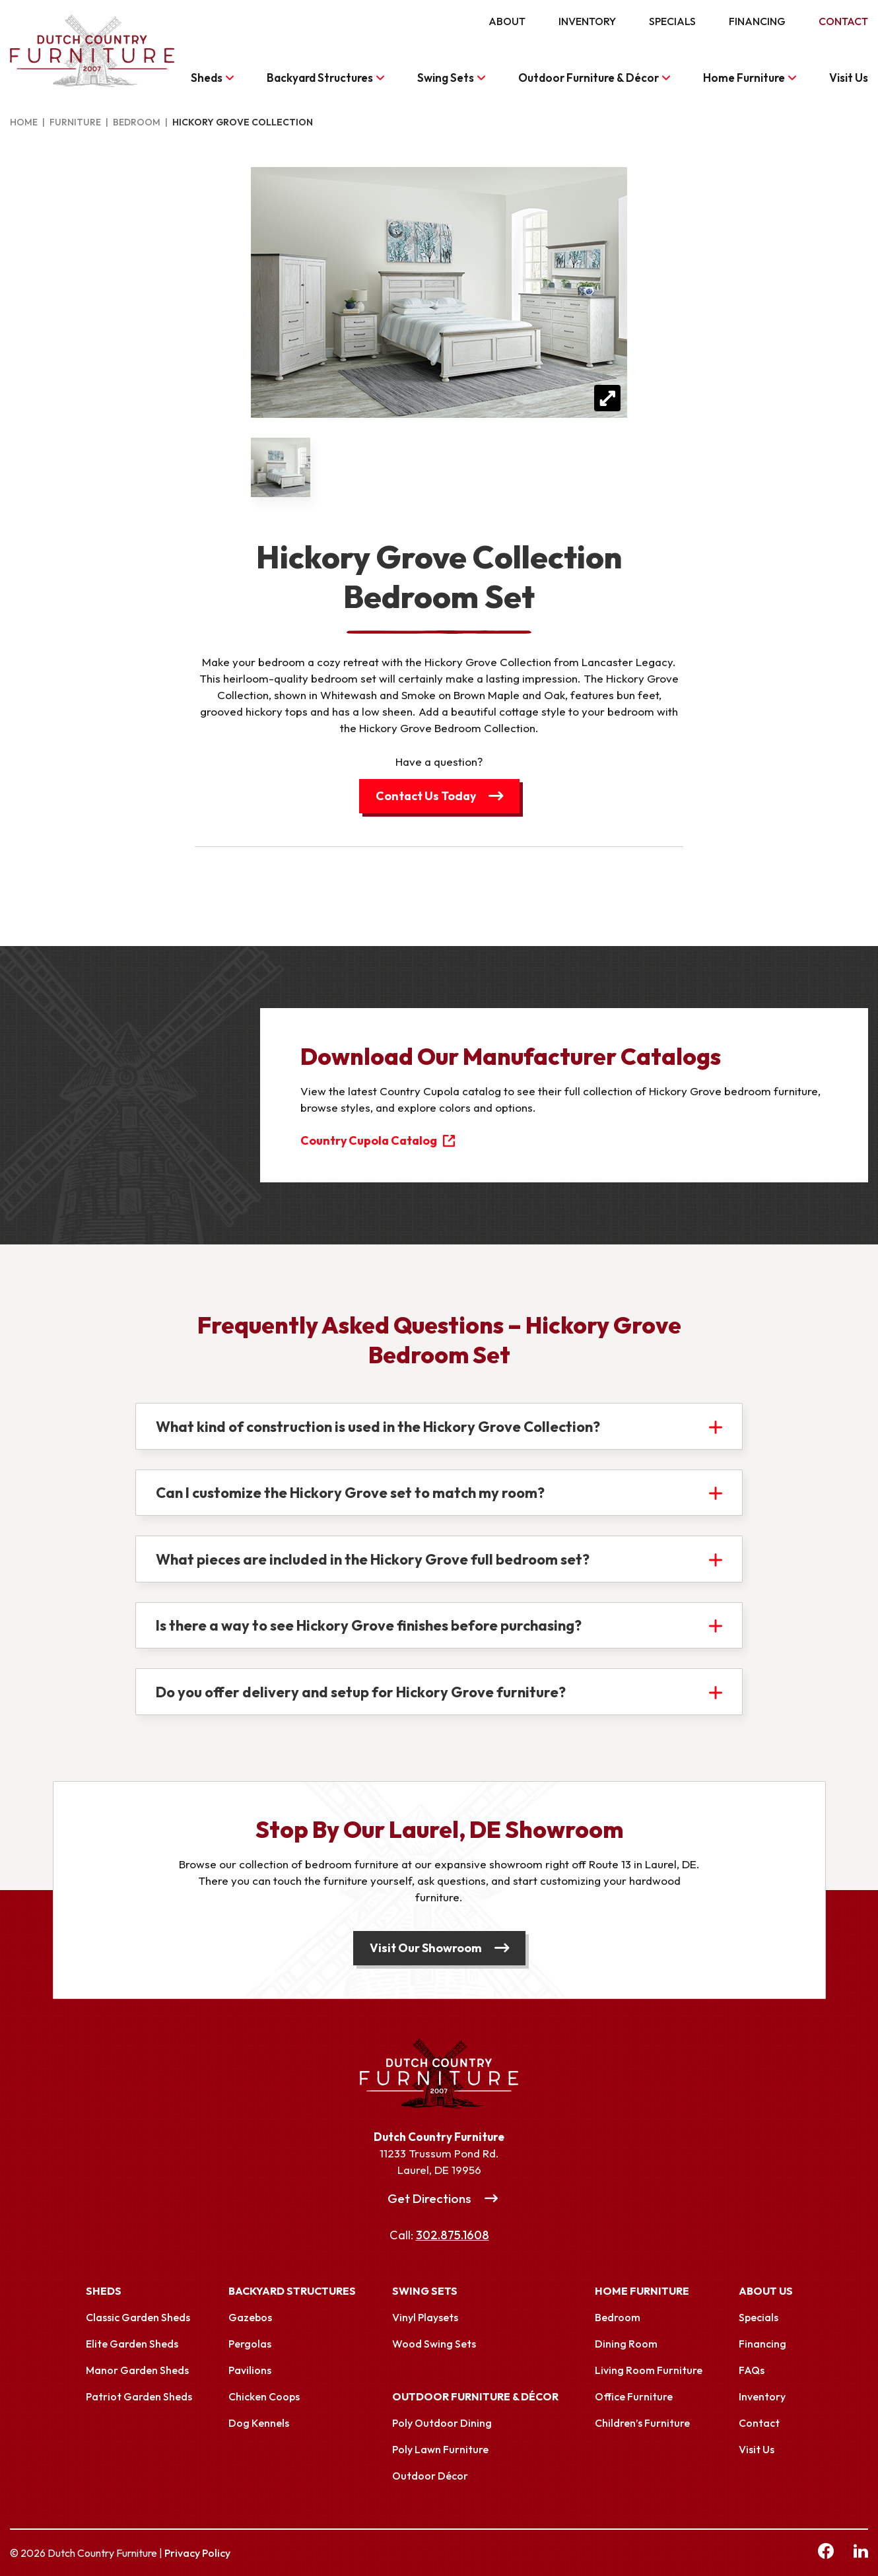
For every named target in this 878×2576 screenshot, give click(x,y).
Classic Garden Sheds (138, 2317)
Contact (843, 21)
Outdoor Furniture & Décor (588, 78)
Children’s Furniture (642, 2422)
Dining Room (626, 2343)
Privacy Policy (197, 2552)
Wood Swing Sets (434, 2343)
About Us (766, 2290)
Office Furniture (634, 2396)
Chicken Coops (264, 2396)
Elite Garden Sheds (132, 2343)
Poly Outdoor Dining (442, 2422)
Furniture (75, 122)
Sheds (206, 78)
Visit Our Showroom (426, 1947)
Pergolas (249, 2343)
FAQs (751, 2370)
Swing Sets (445, 78)
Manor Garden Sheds (137, 2370)
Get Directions (429, 2198)
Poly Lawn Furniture (440, 2449)
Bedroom (136, 122)
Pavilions (249, 2370)
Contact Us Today (425, 795)
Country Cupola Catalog (370, 1140)
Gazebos (250, 2317)
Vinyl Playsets (425, 2317)
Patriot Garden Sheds (139, 2396)
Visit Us (848, 78)
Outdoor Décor (430, 2475)
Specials (672, 21)
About (507, 21)
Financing (757, 21)
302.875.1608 (452, 2235)
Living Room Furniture (648, 2370)
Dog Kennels (258, 2422)
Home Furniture (744, 78)
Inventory (587, 21)
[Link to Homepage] (439, 2074)
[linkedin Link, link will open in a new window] (861, 2553)
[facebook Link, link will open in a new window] (826, 2553)
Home (24, 122)
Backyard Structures (320, 78)
